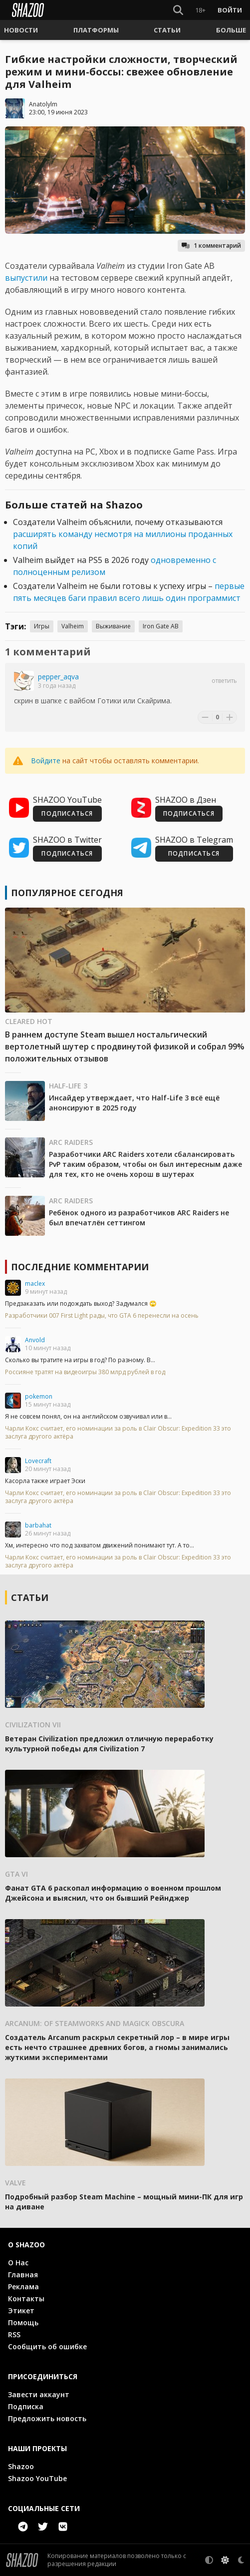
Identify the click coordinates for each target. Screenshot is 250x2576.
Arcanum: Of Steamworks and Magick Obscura (94, 2023)
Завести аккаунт (38, 2394)
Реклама (23, 2286)
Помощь (23, 2322)
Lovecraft (38, 1461)
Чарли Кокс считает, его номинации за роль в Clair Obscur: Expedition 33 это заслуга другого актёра (118, 1433)
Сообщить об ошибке (47, 2346)
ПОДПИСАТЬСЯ (67, 813)
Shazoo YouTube (37, 2478)
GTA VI (16, 1874)
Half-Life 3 (68, 1085)
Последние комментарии (80, 1267)
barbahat (38, 1525)
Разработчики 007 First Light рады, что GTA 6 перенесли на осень (102, 1316)
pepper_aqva (58, 676)
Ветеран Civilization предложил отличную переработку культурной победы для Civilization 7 (109, 1743)
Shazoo (21, 2466)
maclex (35, 1283)
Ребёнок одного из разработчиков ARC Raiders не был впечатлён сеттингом (139, 1217)
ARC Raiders (71, 1142)
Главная (23, 2274)
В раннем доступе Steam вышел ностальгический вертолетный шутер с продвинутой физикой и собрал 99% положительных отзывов (125, 1046)
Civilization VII (33, 1724)
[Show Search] (178, 10)
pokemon (38, 1396)
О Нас (18, 2262)
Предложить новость (47, 2418)
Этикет (21, 2310)
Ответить (224, 681)
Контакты (26, 2298)
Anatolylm (43, 104)
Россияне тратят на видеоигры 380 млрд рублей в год (85, 1372)
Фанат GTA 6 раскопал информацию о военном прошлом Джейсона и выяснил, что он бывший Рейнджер (113, 1893)
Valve (15, 2182)
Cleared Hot (28, 1021)
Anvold (35, 1340)
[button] (21, 30)
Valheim (72, 626)
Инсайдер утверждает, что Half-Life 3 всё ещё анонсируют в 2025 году (134, 1102)
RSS (14, 2334)
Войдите (45, 760)
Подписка (25, 2406)
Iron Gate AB (161, 626)
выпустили (26, 277)
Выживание (113, 626)
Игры (41, 626)
